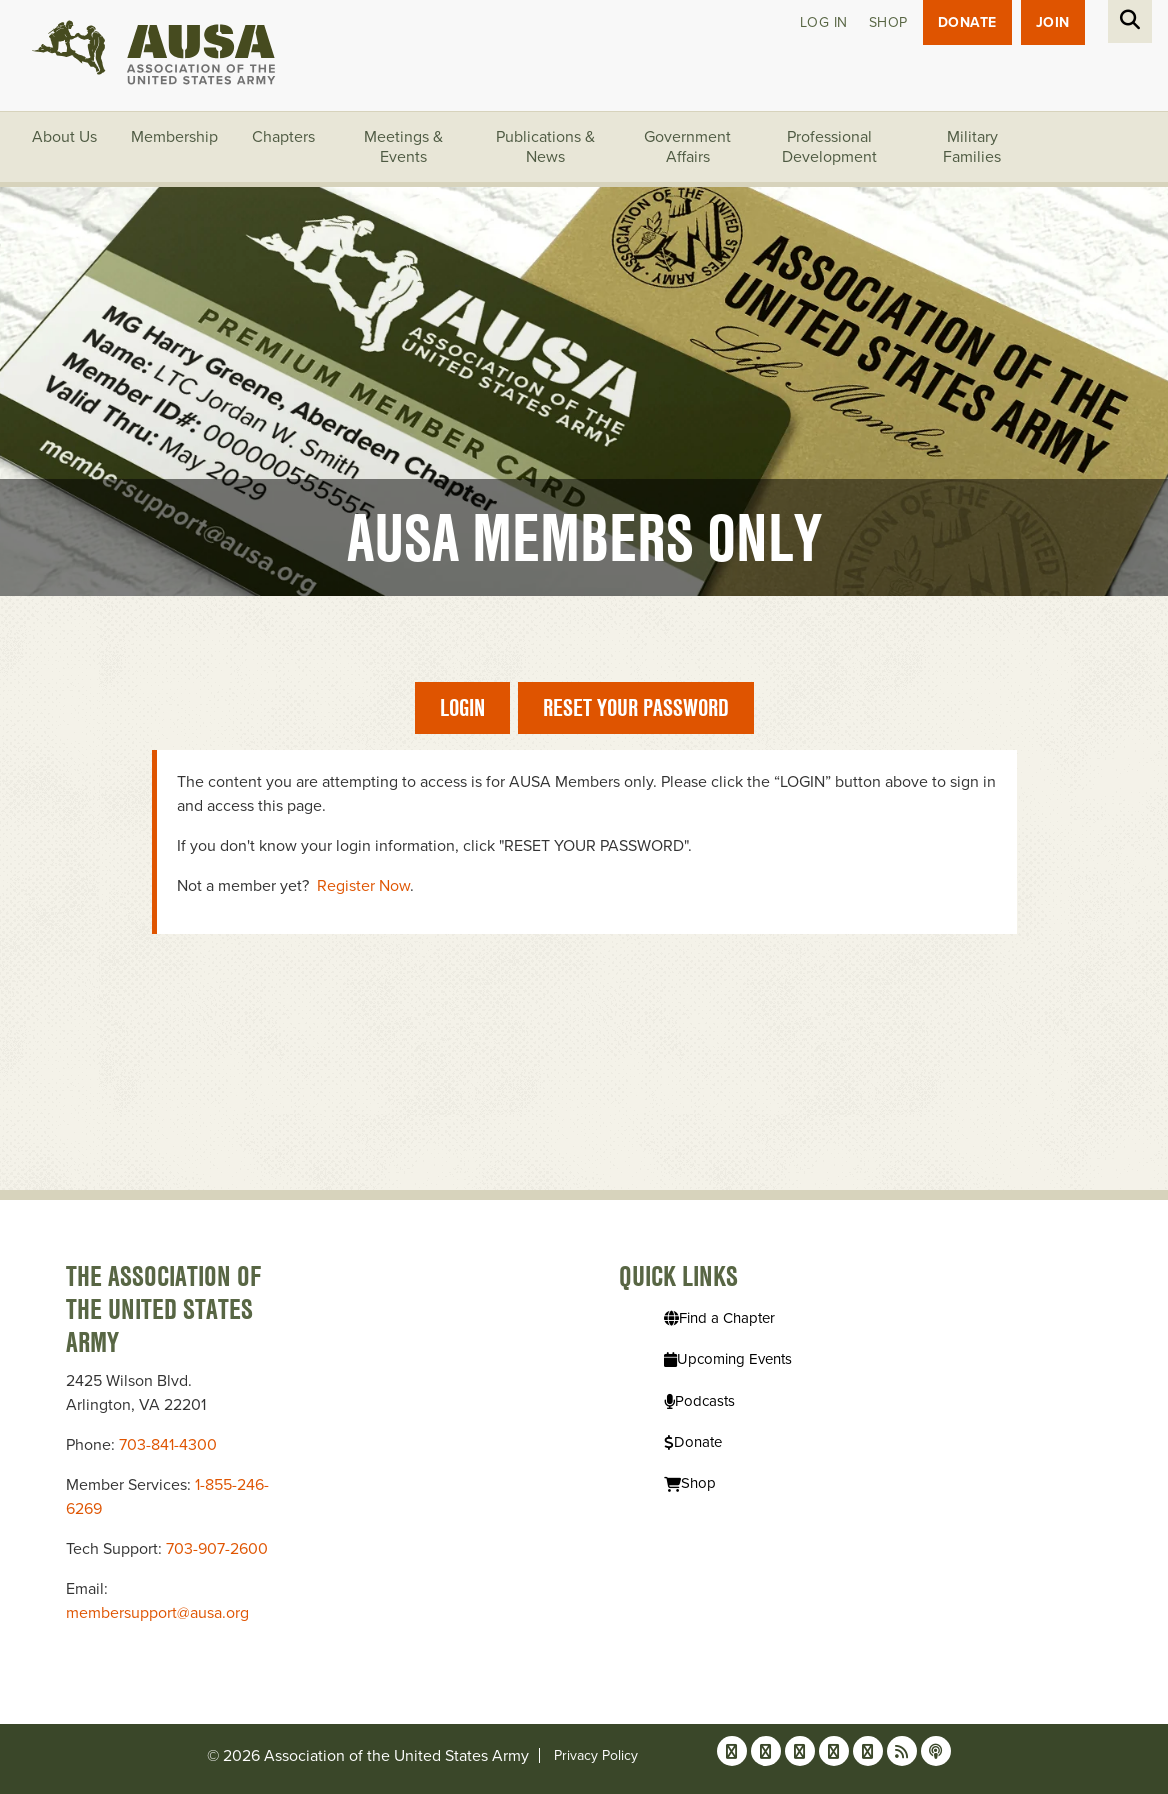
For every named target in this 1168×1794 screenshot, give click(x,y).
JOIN (1053, 22)
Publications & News (545, 147)
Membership (174, 137)
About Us (64, 137)
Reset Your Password (636, 707)
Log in (824, 22)
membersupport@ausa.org (157, 1613)
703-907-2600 (217, 1549)
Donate (967, 22)
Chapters (283, 137)
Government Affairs (687, 147)
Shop (888, 22)
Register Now (363, 886)
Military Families (972, 147)
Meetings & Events (403, 147)
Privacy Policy (596, 1755)
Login (462, 707)
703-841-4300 (168, 1445)
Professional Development (829, 147)
